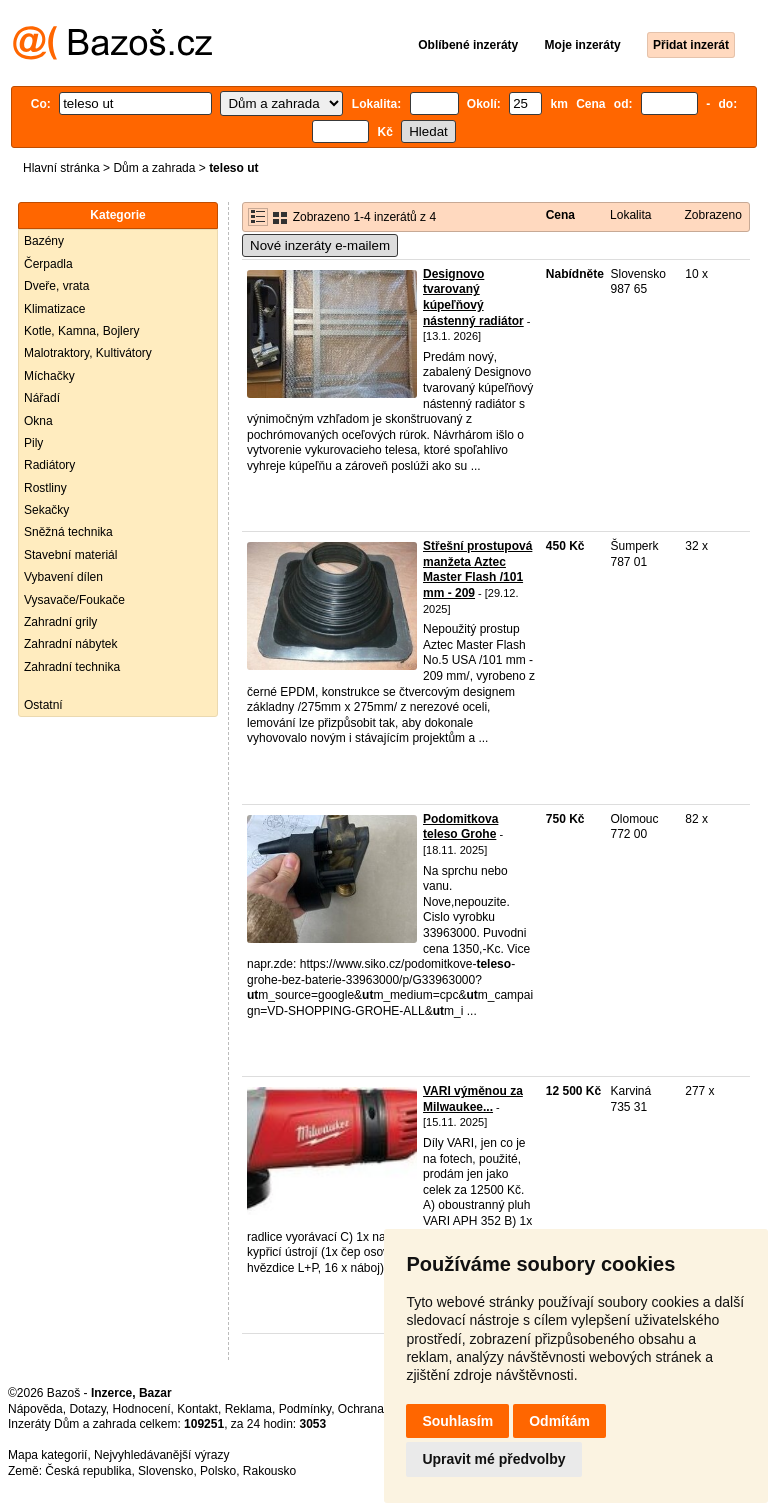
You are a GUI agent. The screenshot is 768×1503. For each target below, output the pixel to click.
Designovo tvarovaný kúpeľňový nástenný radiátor (473, 297)
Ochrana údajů (377, 1409)
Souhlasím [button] (457, 1421)
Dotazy (87, 1409)
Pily (33, 443)
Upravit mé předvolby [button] (493, 1459)
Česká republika (88, 1471)
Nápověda (35, 1409)
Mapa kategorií (47, 1455)
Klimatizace (54, 309)
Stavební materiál (70, 555)
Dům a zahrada (154, 168)
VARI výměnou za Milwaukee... (473, 1099)
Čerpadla (48, 264)
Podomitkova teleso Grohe (460, 827)
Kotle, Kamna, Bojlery (81, 331)
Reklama (248, 1409)
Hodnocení (142, 1409)
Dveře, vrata (56, 286)
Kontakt (197, 1409)
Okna (38, 421)
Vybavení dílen (63, 577)
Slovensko (165, 1471)
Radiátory (49, 465)
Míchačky (49, 376)
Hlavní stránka (61, 168)
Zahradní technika (72, 667)
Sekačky (46, 510)
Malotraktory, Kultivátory (88, 353)
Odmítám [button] (559, 1421)
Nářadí (42, 398)
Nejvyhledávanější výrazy (161, 1455)
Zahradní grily (60, 622)
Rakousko (269, 1471)
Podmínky (305, 1409)
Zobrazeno (712, 215)
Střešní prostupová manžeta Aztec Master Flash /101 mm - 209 (477, 569)
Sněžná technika (68, 532)
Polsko (218, 1471)
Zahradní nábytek (70, 644)
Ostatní (43, 705)
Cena (560, 215)
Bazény (44, 241)
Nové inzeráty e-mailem (320, 245)
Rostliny (45, 488)
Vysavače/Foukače (74, 600)
